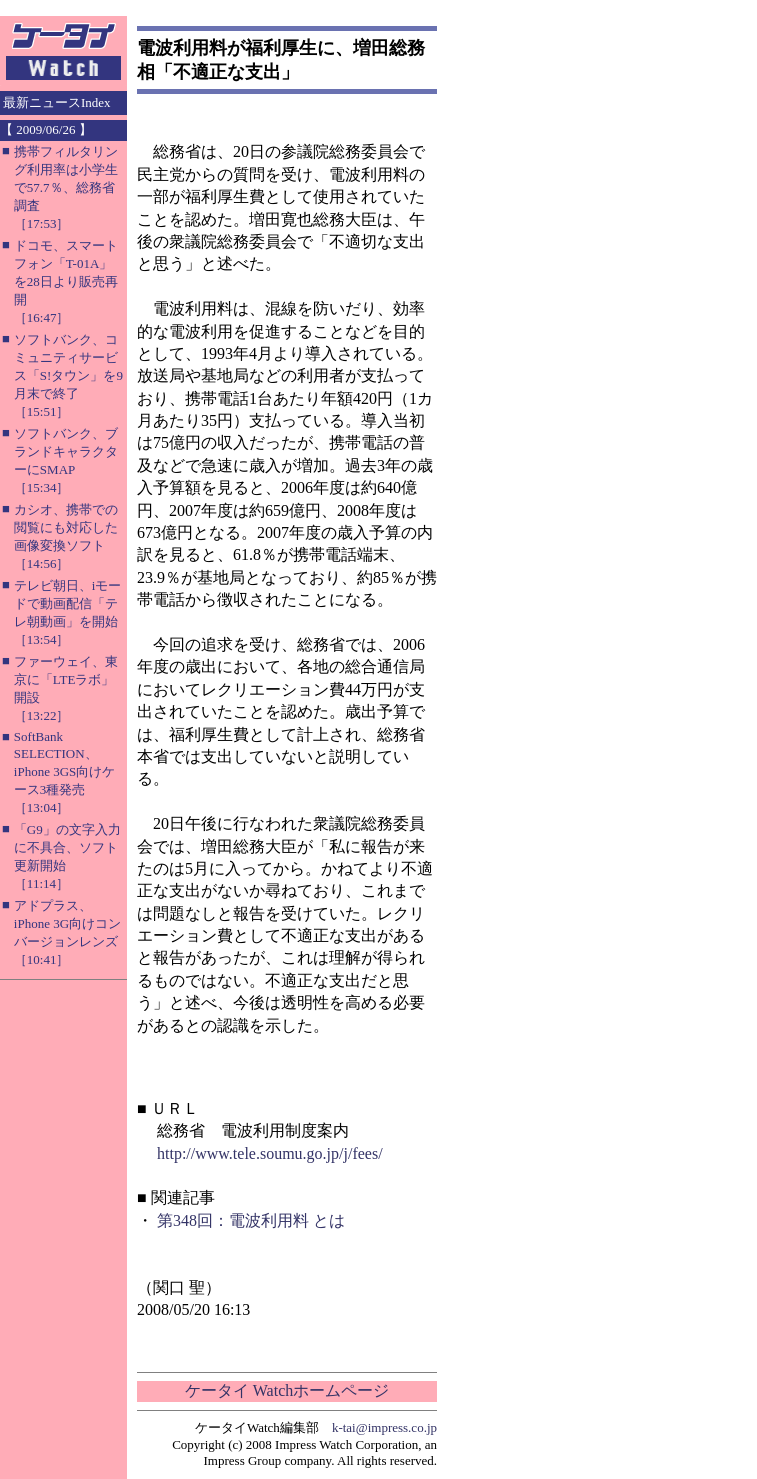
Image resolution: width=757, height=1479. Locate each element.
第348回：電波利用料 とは (251, 1220)
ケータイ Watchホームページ (287, 1390)
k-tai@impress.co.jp (384, 1427)
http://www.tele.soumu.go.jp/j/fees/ (270, 1153)
